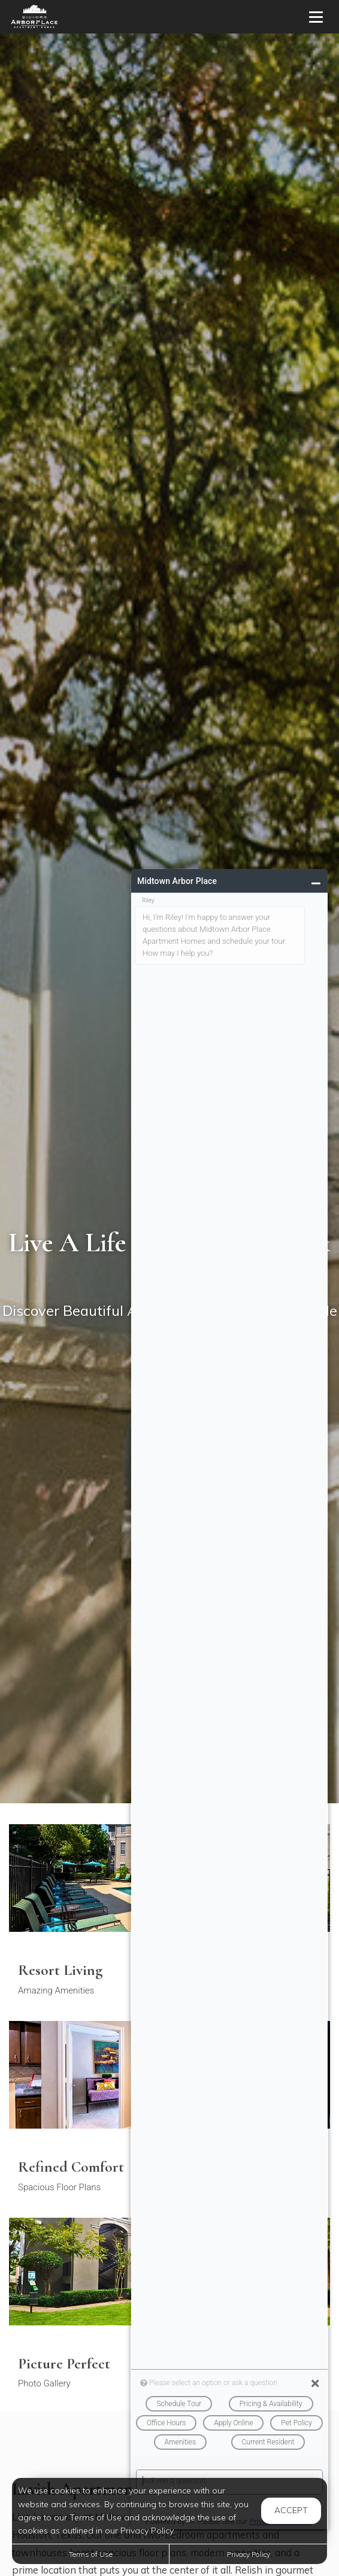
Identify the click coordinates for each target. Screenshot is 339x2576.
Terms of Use (91, 2554)
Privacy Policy (248, 2554)
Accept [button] (291, 2510)
